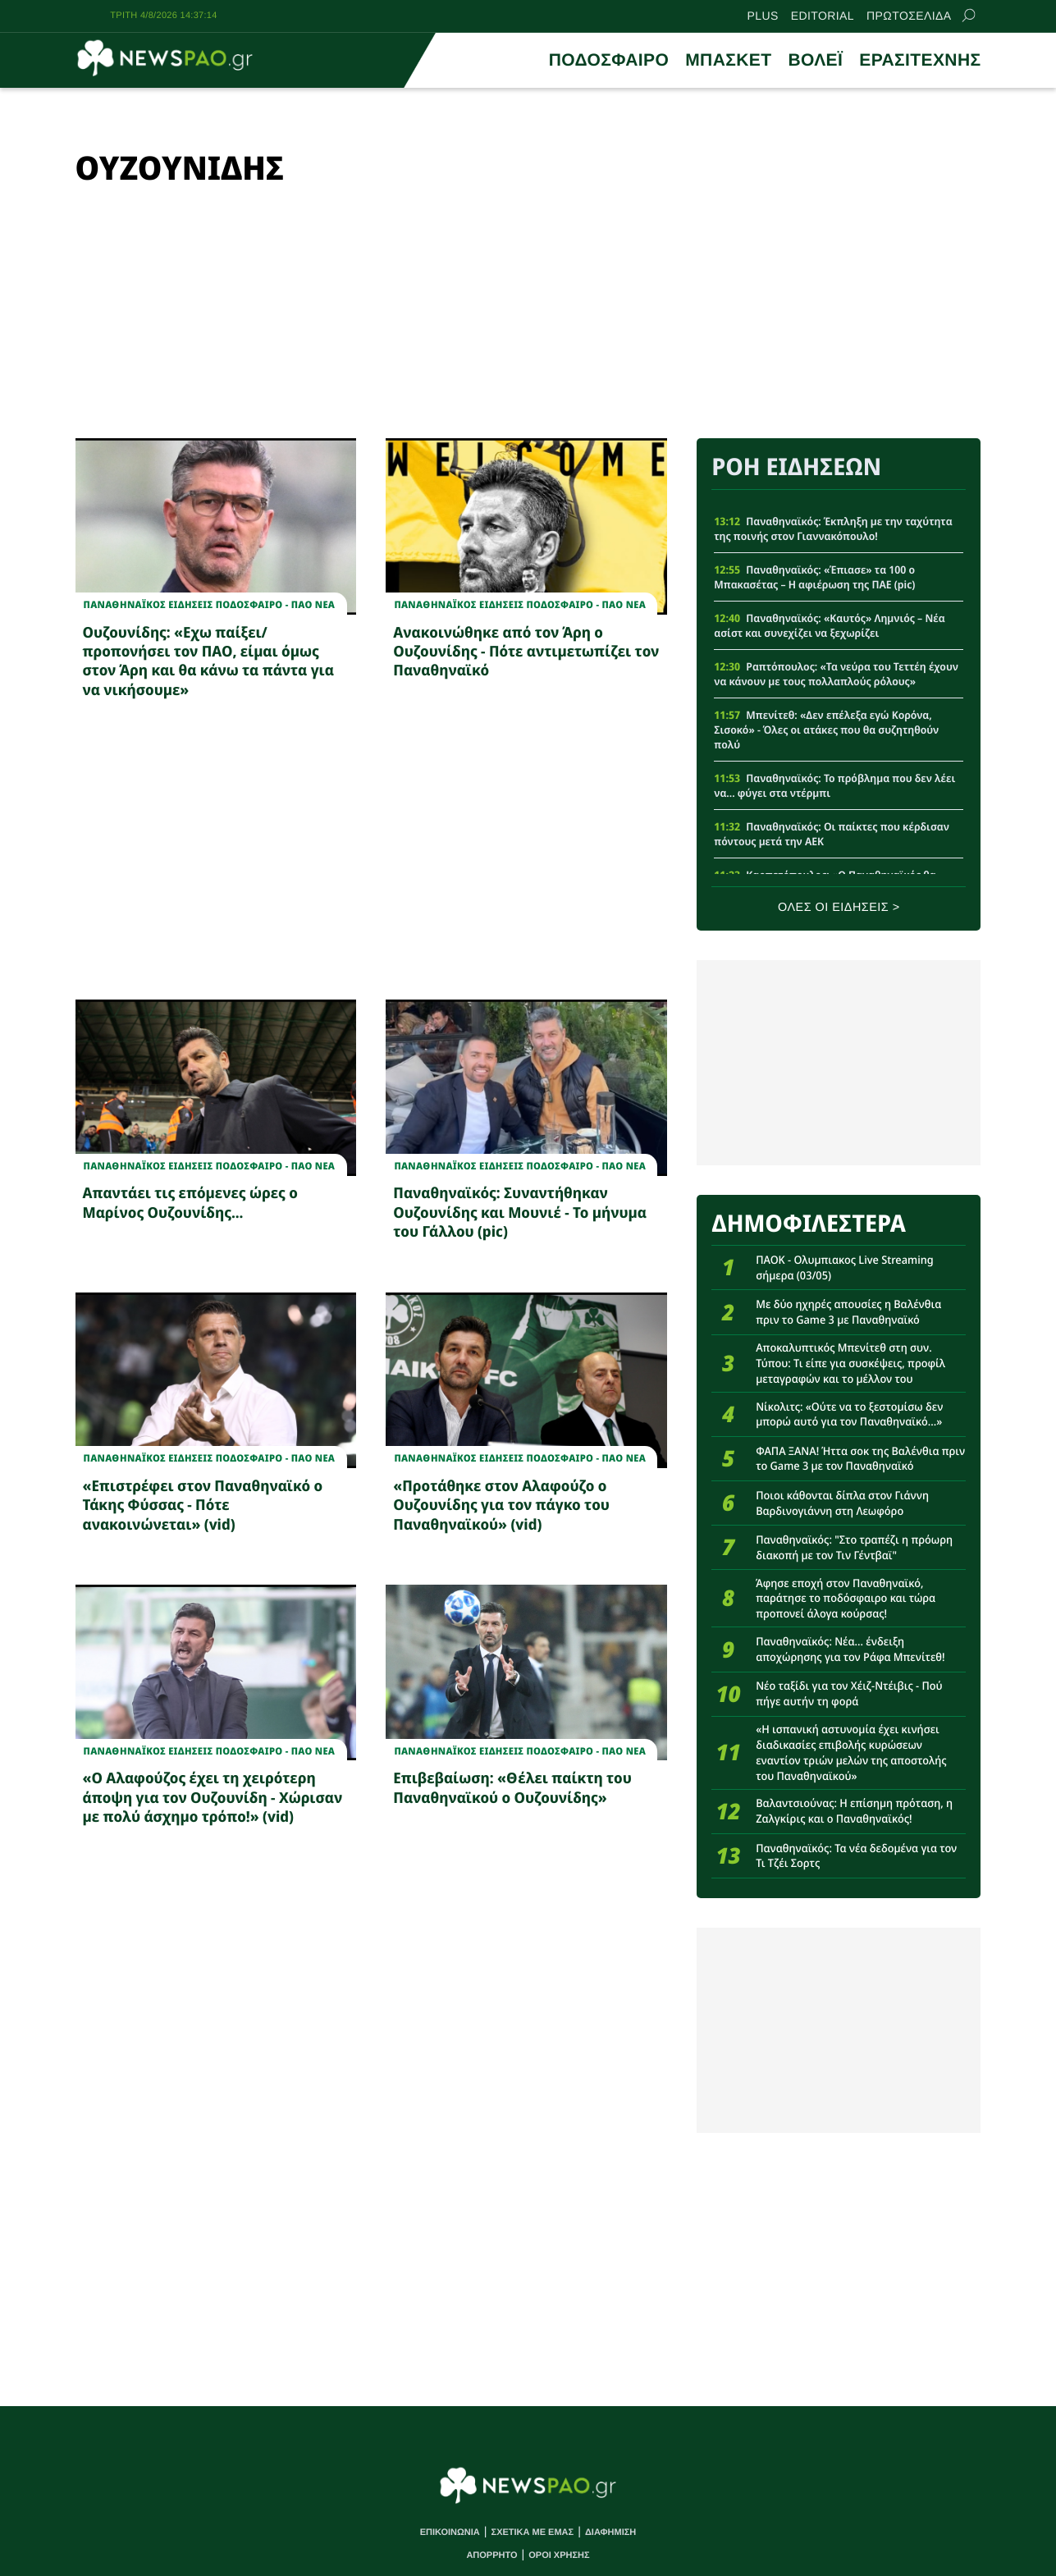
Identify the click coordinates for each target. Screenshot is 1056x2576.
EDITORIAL (822, 15)
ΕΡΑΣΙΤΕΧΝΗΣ (920, 60)
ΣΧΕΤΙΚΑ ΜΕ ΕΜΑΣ (532, 2532)
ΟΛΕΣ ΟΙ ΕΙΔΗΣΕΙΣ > (839, 907)
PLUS (763, 15)
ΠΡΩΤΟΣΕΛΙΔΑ (908, 15)
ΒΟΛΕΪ (815, 60)
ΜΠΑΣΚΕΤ (728, 60)
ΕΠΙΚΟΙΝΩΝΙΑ (450, 2532)
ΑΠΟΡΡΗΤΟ (491, 2555)
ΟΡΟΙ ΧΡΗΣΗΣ (558, 2555)
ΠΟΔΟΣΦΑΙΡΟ (609, 60)
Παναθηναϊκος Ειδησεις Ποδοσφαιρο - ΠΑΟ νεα (210, 604)
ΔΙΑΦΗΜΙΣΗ (610, 2532)
